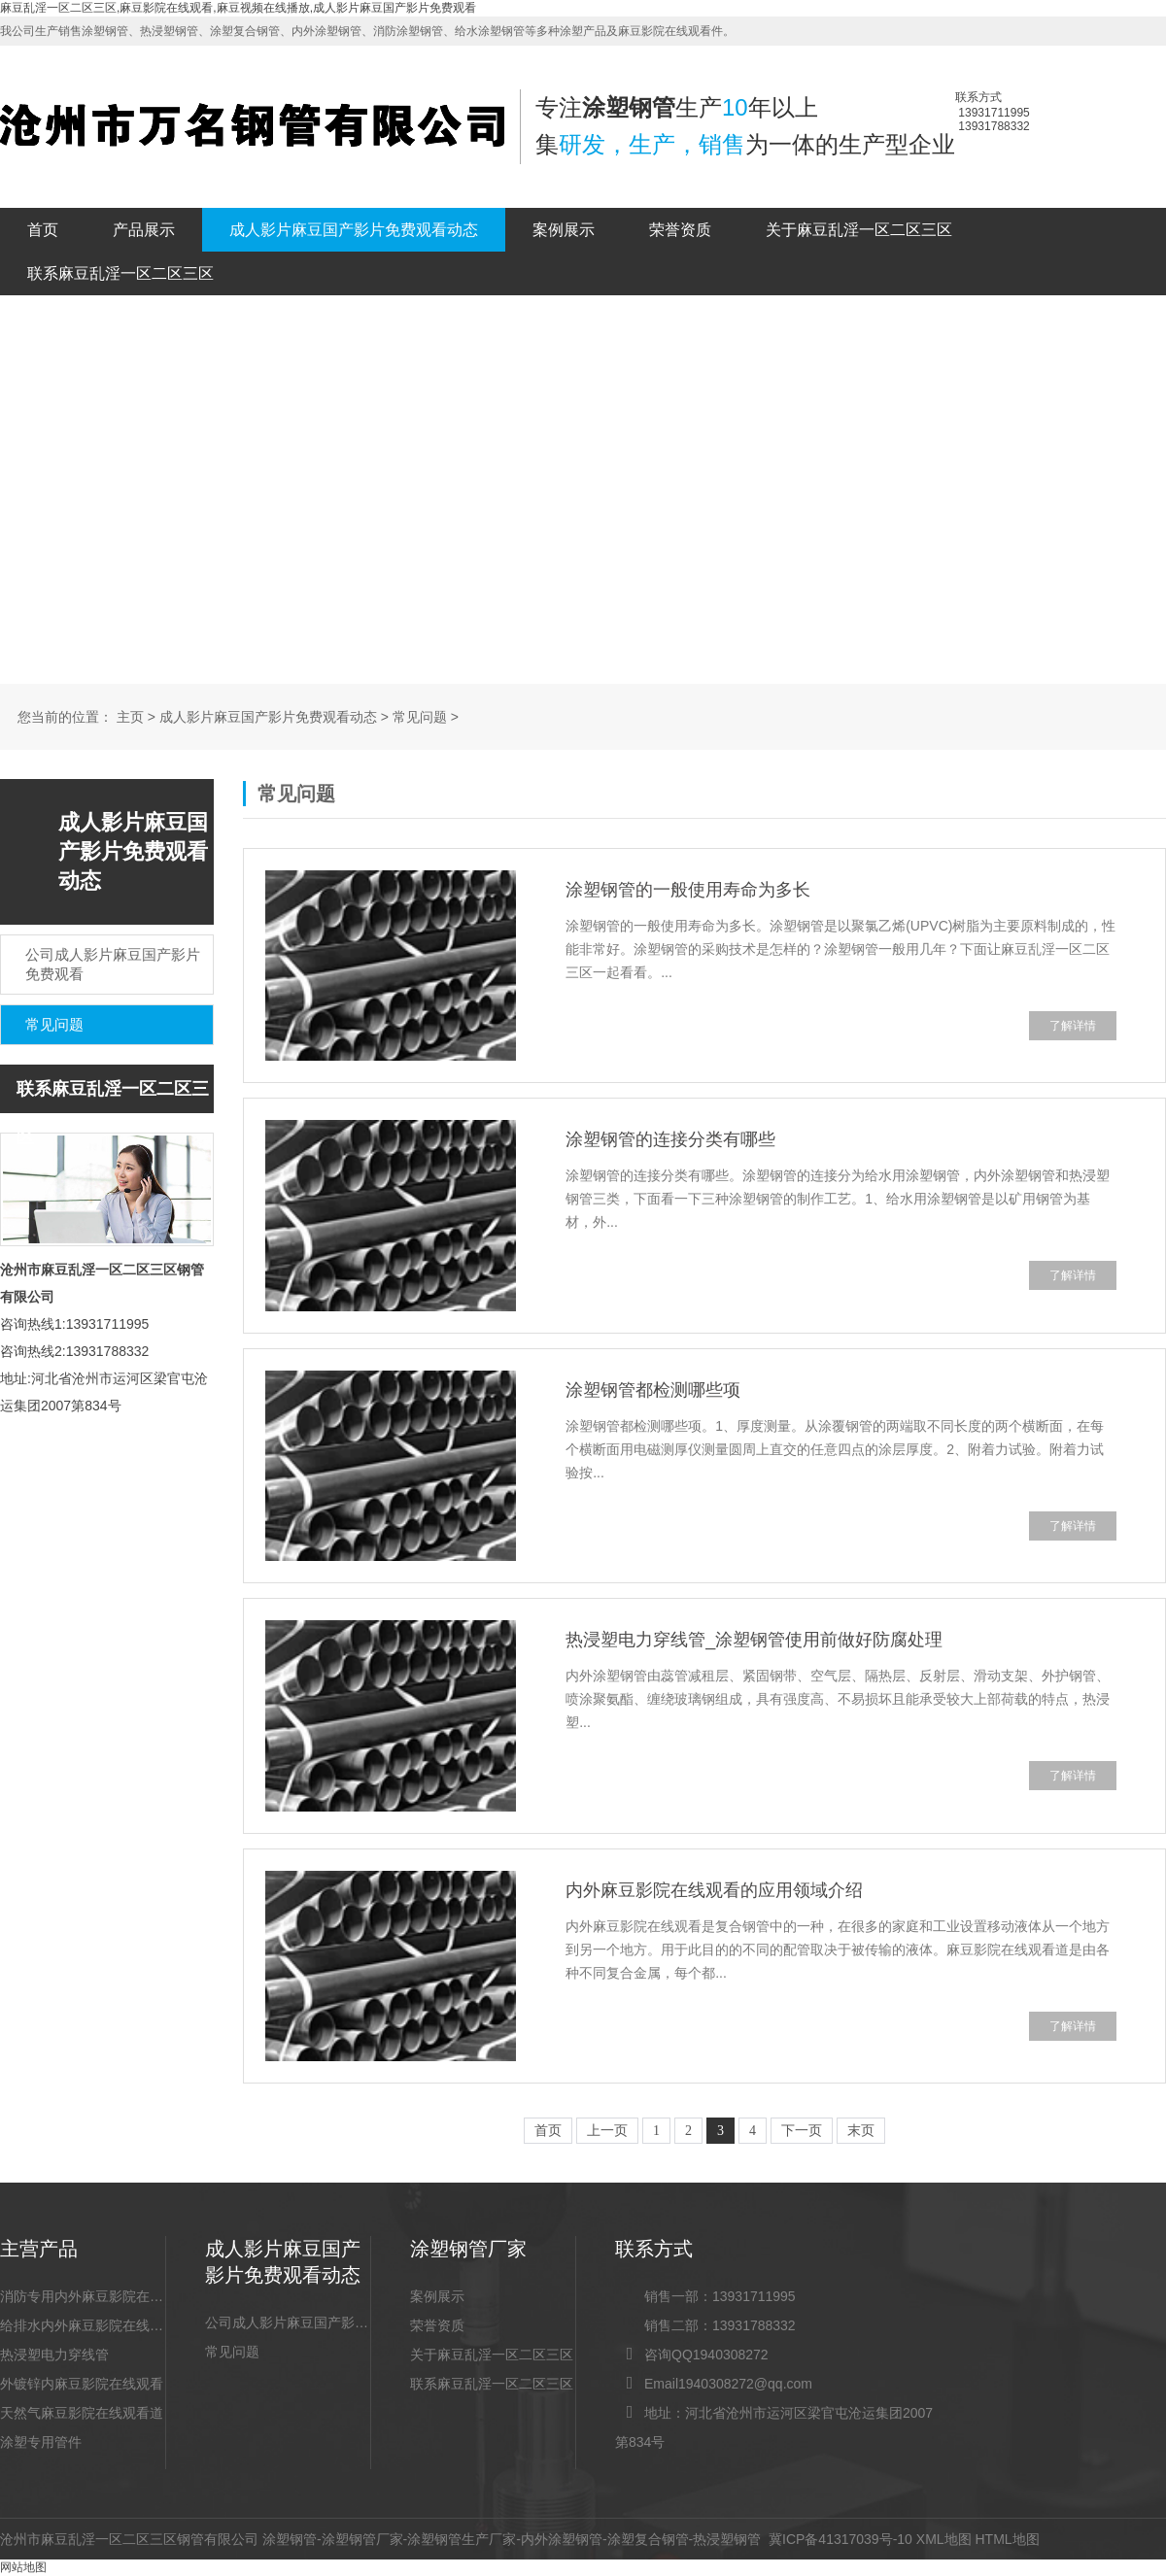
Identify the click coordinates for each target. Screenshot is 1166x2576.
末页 (860, 2130)
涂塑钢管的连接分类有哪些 (670, 1139)
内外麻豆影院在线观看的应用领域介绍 (714, 1890)
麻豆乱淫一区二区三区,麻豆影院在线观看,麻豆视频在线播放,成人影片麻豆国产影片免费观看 (238, 8)
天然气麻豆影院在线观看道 (81, 2413)
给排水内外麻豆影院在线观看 (82, 2325)
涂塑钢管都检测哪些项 (653, 1390)
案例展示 (563, 229)
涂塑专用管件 (41, 2442)
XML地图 (944, 2539)
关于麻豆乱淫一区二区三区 (859, 229)
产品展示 (144, 229)
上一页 (607, 2130)
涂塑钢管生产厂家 (461, 2539)
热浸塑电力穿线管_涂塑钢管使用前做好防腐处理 (754, 1639)
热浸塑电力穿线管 (54, 2354)
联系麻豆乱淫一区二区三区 (120, 273)
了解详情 (1072, 1026)
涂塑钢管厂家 (362, 2539)
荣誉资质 (680, 229)
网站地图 (23, 2567)
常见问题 (420, 717)
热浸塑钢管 (727, 2539)
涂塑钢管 (289, 2539)
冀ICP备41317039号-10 (840, 2539)
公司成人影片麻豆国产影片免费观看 (287, 2322)
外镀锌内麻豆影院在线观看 (81, 2383)
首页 (42, 229)
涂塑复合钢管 (648, 2539)
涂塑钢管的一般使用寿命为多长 (688, 889)
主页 (130, 717)
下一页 (801, 2130)
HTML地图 (1007, 2539)
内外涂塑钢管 (561, 2539)
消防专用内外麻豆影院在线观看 (82, 2296)
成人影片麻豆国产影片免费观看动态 (353, 229)
